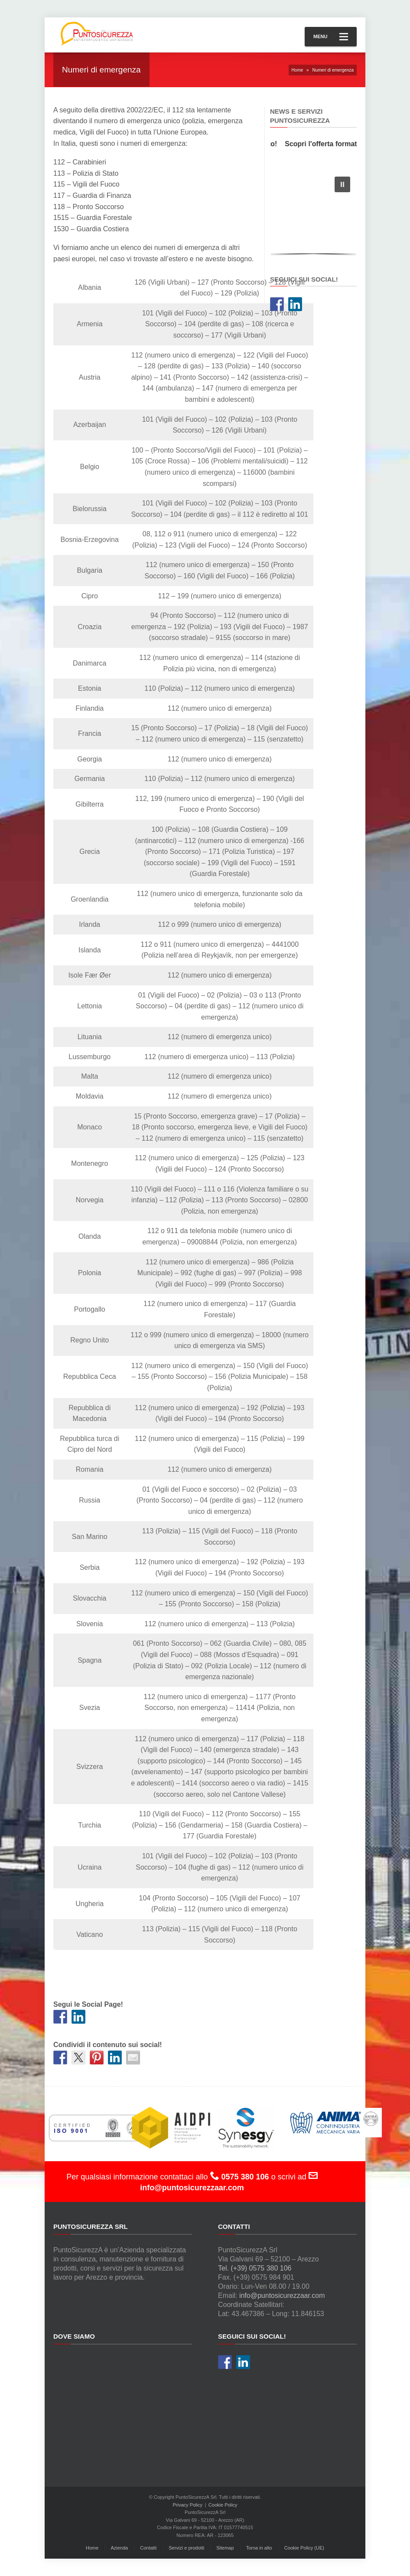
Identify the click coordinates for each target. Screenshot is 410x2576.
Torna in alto (259, 2547)
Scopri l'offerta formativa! (335, 144)
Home (297, 70)
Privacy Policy (187, 2504)
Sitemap (225, 2547)
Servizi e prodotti (186, 2547)
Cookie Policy (223, 2504)
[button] (342, 184)
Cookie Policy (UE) (304, 2547)
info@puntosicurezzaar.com (282, 2295)
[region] (313, 213)
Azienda (119, 2547)
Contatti (148, 2547)
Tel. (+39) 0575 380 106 (254, 2268)
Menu (330, 36)
